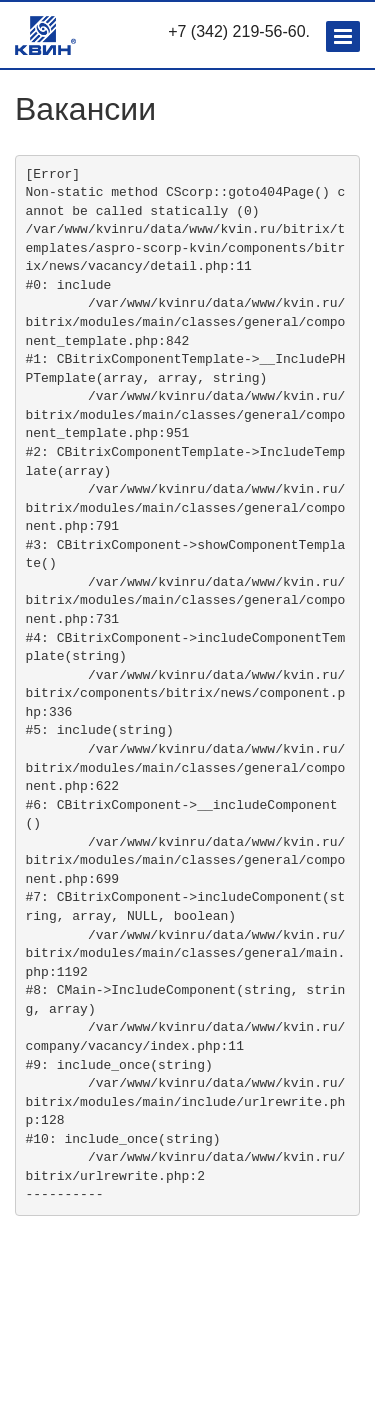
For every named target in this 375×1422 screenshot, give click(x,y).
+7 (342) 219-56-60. (239, 31)
